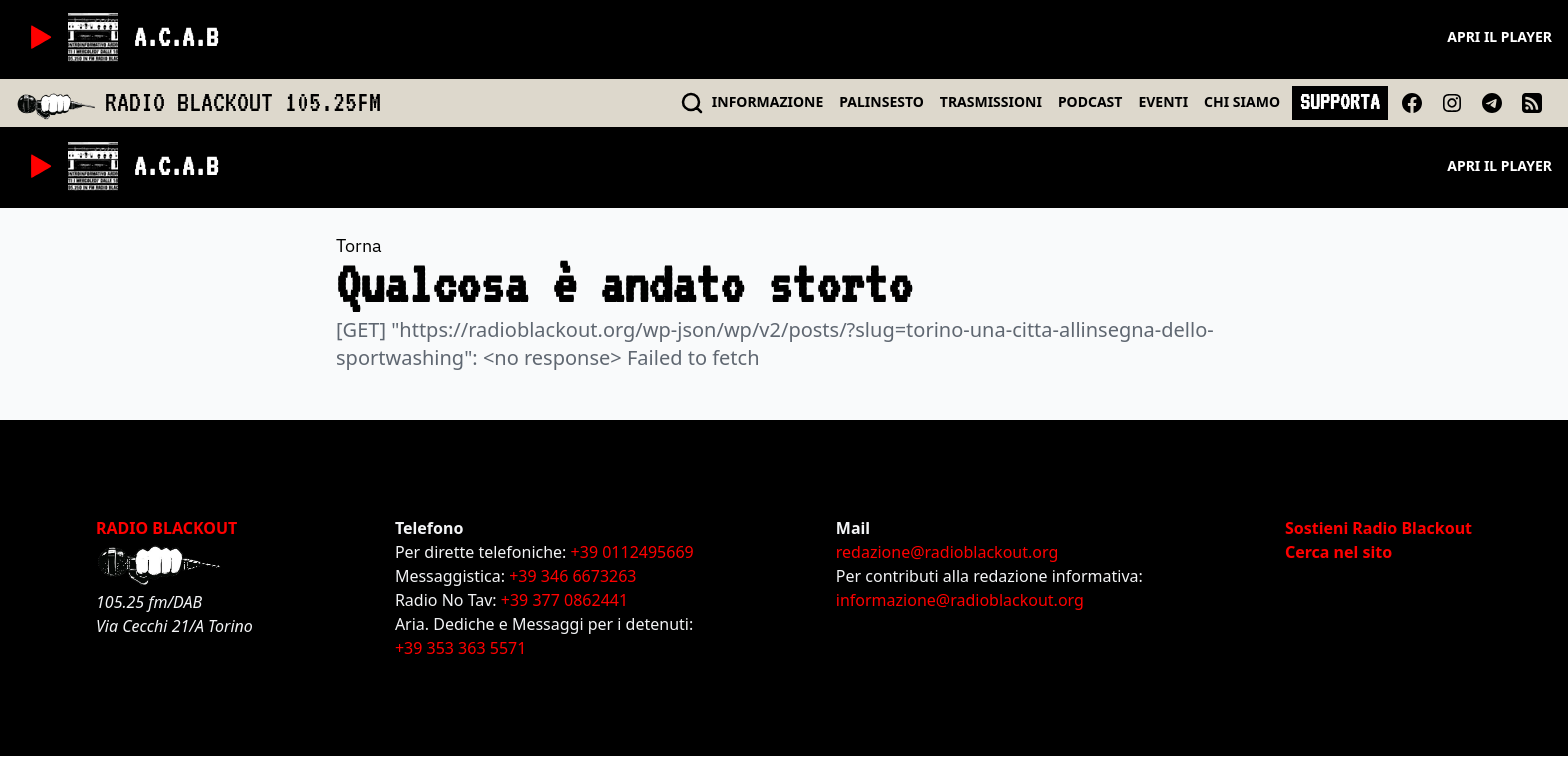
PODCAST (1090, 101)
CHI (1242, 101)
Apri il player (1499, 36)
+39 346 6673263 (572, 576)
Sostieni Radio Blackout (1378, 528)
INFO (768, 101)
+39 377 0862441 (564, 600)
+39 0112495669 (632, 552)
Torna (359, 245)
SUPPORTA (1340, 102)
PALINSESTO (881, 101)
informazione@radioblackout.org (960, 600)
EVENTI (1163, 101)
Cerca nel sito (1338, 552)
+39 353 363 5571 (460, 648)
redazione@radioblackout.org (947, 552)
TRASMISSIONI (991, 101)
